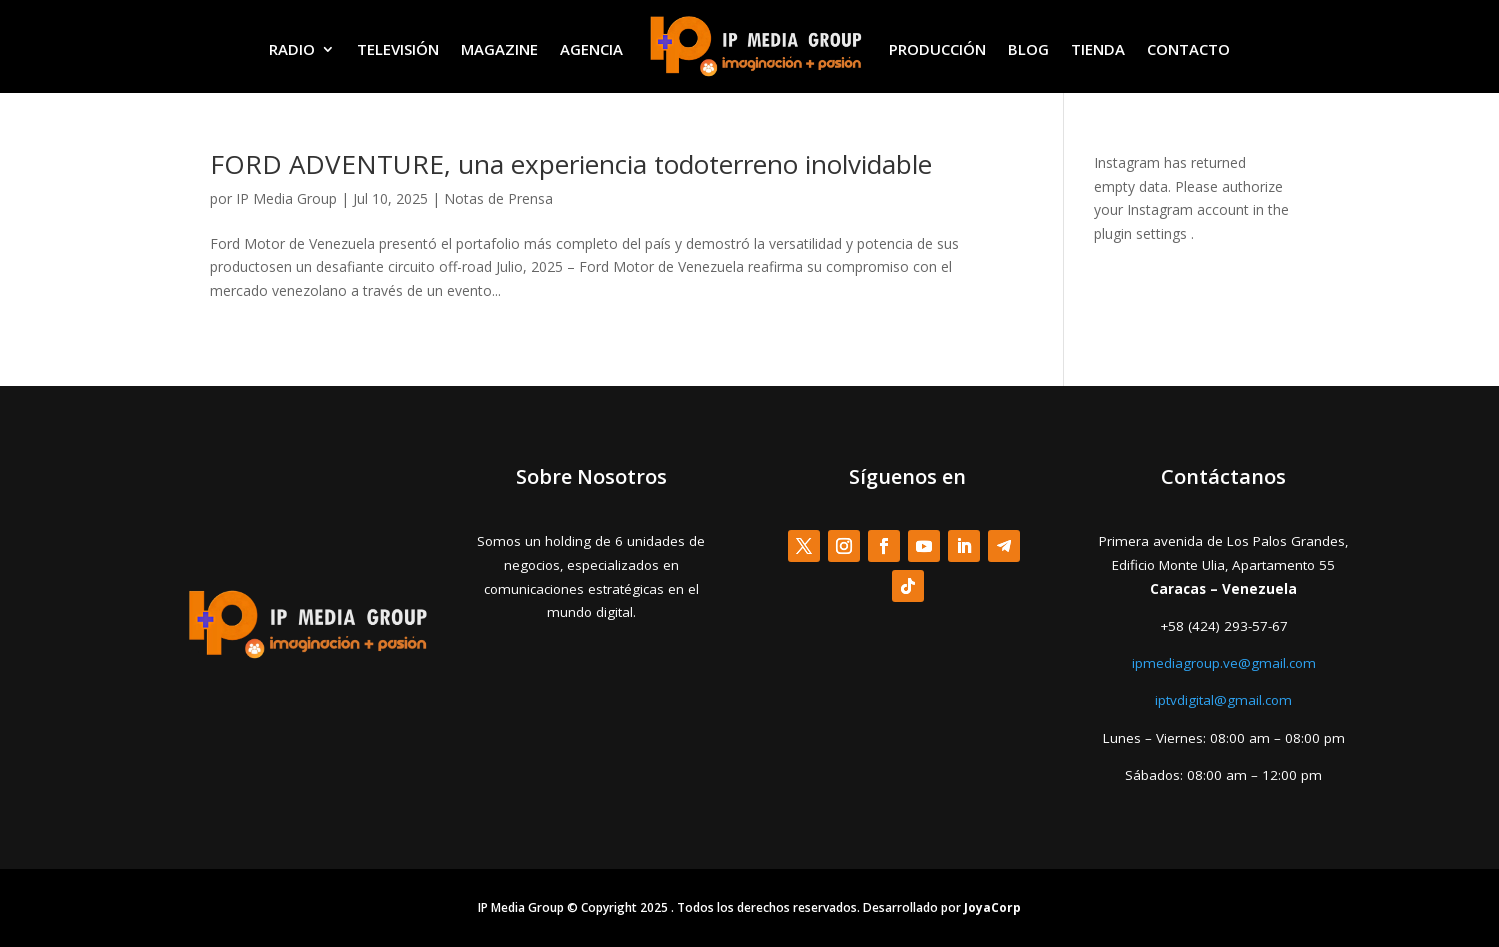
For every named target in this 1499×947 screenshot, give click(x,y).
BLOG (1028, 49)
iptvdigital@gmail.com (1223, 700)
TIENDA (1098, 49)
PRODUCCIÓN (937, 49)
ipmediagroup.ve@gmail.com (1224, 663)
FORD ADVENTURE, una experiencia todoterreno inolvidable (571, 164)
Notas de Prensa (498, 198)
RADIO (292, 49)
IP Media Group (286, 198)
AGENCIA (591, 49)
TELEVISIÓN (398, 49)
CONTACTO (1188, 49)
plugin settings (1142, 233)
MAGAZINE (499, 49)
